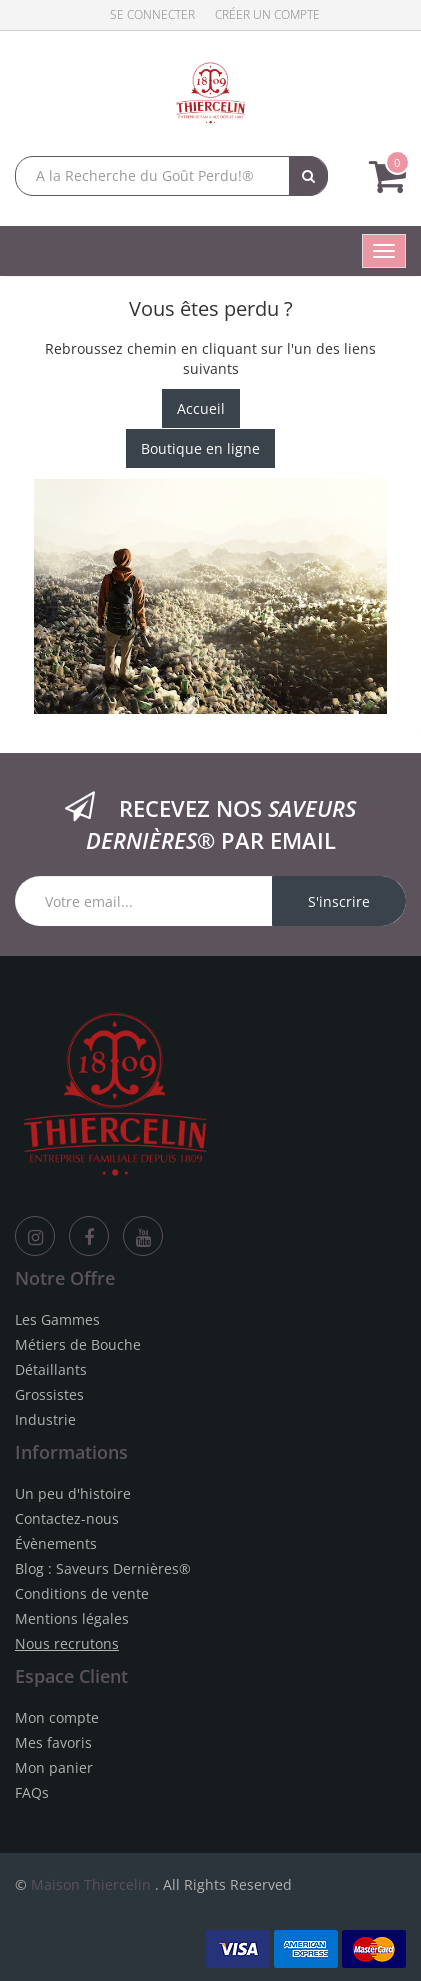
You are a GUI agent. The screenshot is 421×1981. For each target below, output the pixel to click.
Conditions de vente (82, 1593)
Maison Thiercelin (91, 1884)
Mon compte (57, 1717)
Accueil (201, 408)
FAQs (32, 1792)
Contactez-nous (67, 1518)
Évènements (56, 1543)
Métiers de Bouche (78, 1344)
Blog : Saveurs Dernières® (103, 1568)
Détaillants (51, 1369)
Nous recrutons (67, 1643)
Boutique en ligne (200, 448)
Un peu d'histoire (73, 1493)
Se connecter (152, 14)
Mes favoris (53, 1742)
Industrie (45, 1419)
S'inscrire (339, 901)
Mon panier (54, 1767)
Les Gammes (57, 1319)
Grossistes (49, 1394)
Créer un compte (267, 14)
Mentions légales (72, 1618)
